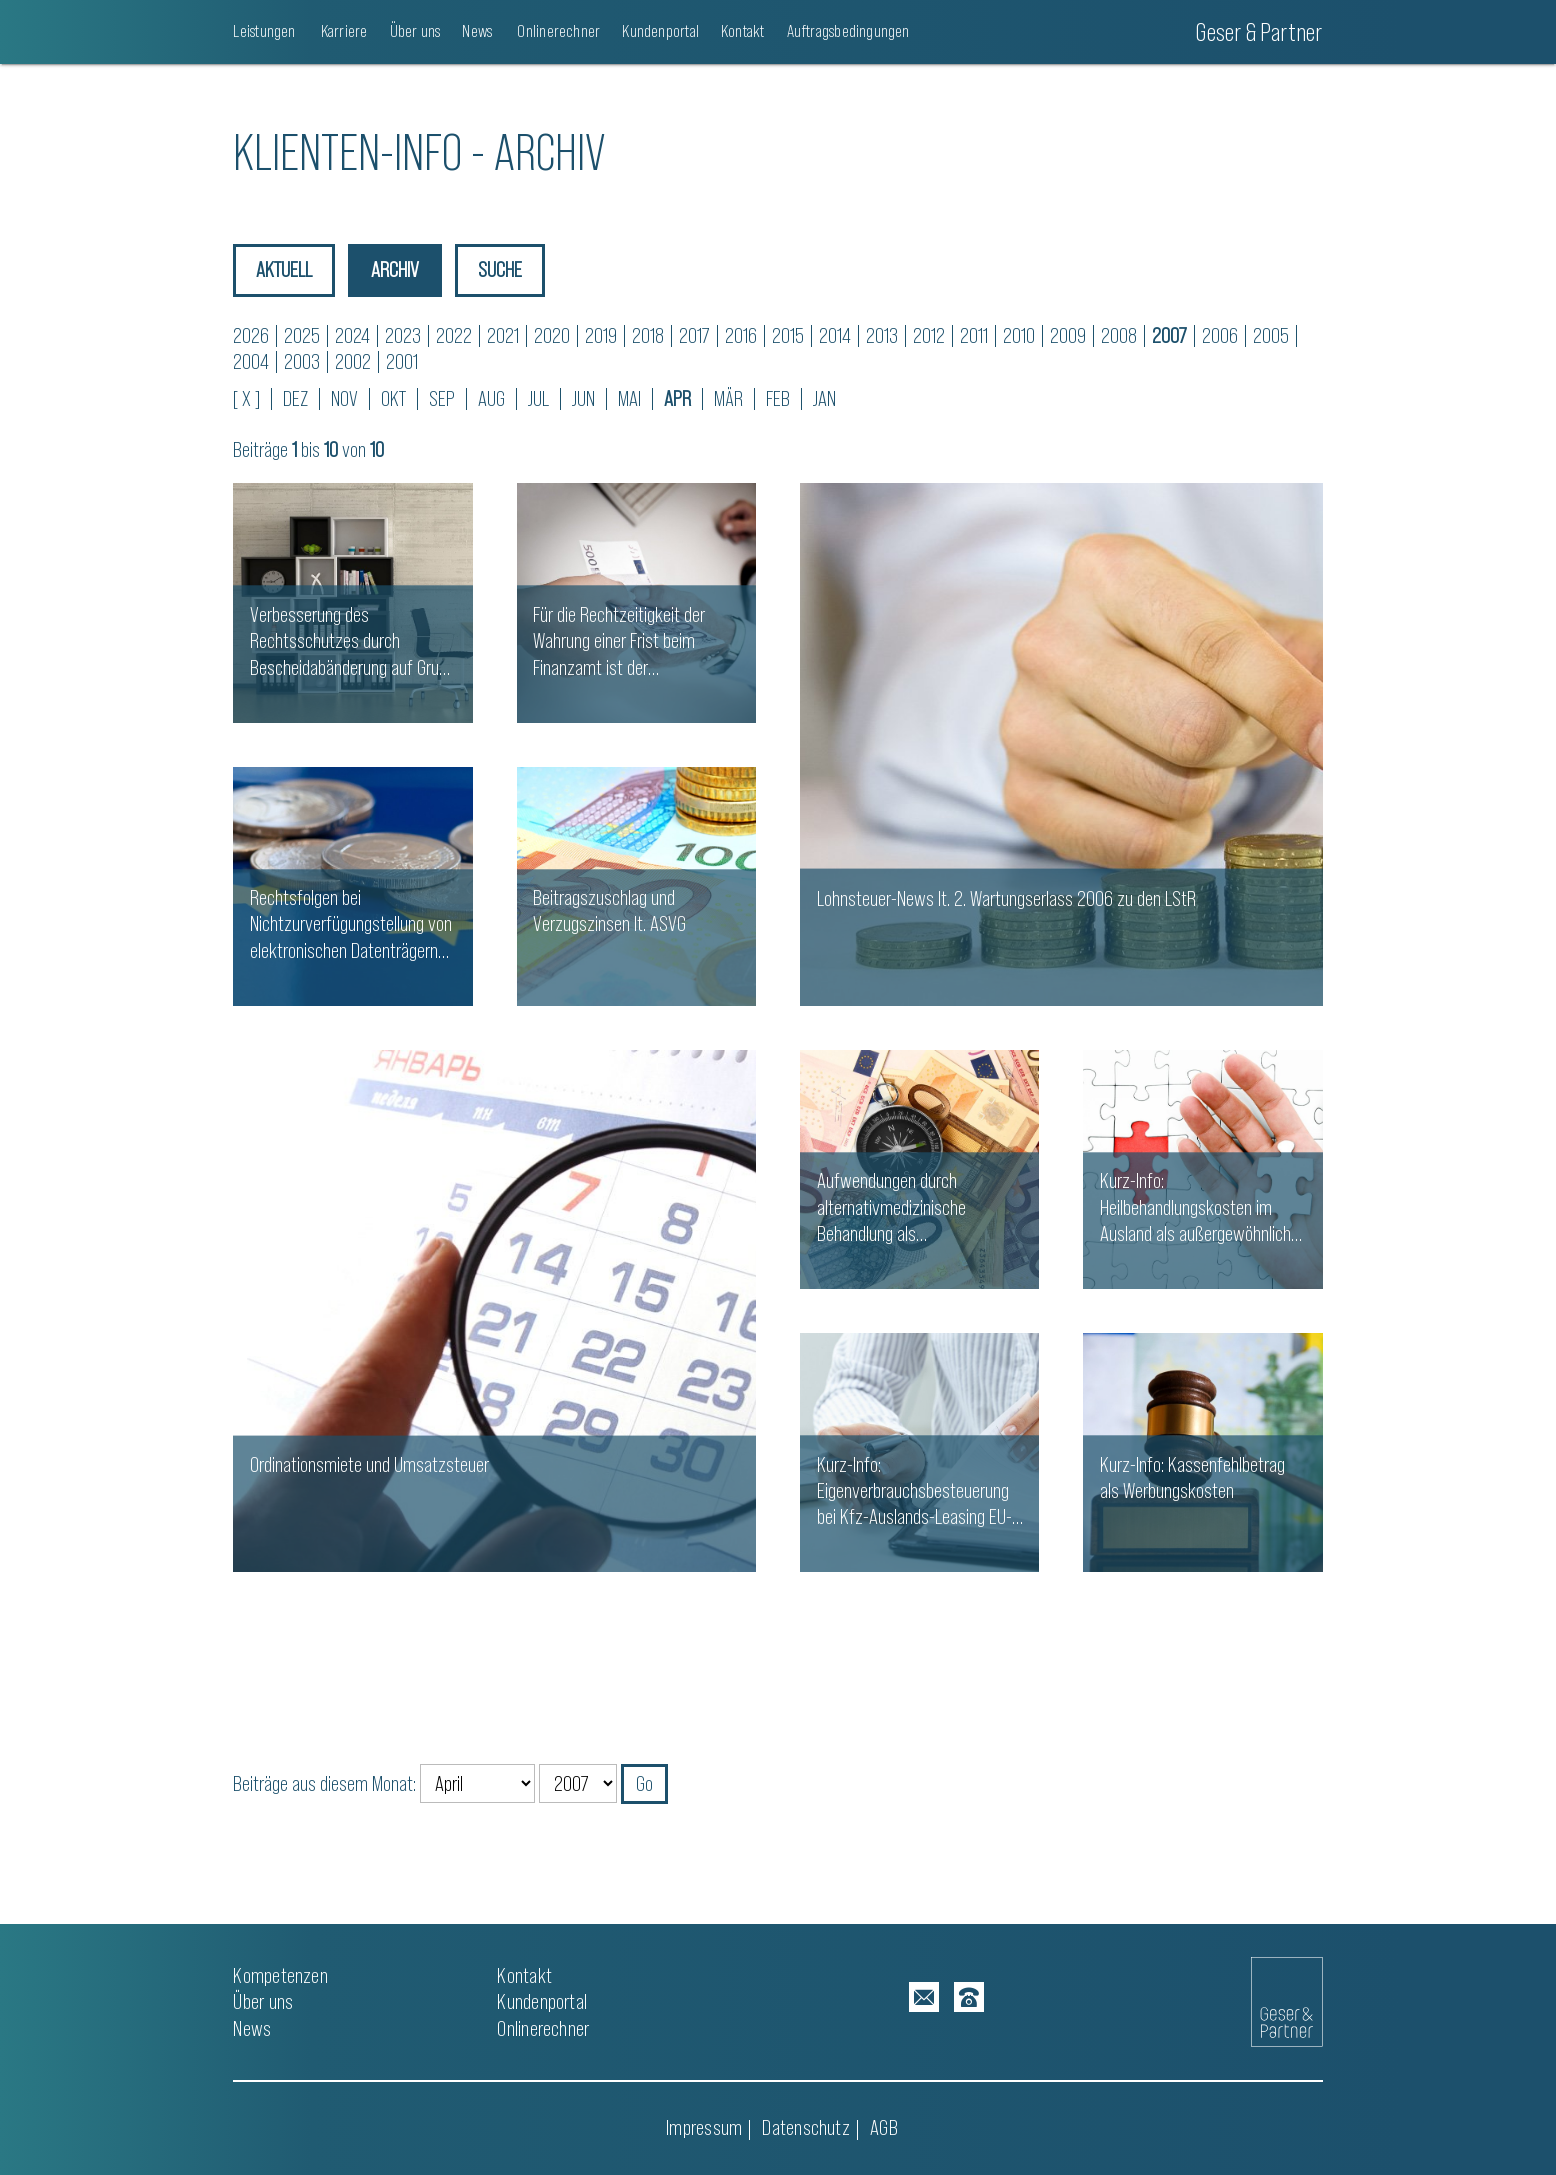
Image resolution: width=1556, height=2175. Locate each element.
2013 (882, 335)
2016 (741, 335)
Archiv (396, 269)
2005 (1271, 335)
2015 (788, 335)
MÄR (728, 398)
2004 (251, 361)
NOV (344, 398)
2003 (302, 361)
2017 (694, 335)
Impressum (704, 2127)
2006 (1220, 335)
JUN (583, 398)
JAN (824, 398)
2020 (552, 335)
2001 (402, 361)
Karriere (343, 31)
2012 (929, 335)
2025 (302, 335)
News (477, 31)
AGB (884, 2127)
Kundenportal (660, 31)
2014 (835, 335)
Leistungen (264, 31)
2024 (352, 335)
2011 (974, 335)
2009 (1068, 335)
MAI (629, 398)
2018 (648, 335)
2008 (1119, 335)
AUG (491, 398)
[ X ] (246, 398)
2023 (403, 335)
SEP (442, 398)
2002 (353, 361)
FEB (778, 398)
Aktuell (284, 269)
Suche (502, 269)
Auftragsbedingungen (848, 31)
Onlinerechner (557, 31)
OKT (393, 398)
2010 (1019, 335)
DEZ (295, 398)
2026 (251, 335)
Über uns (415, 31)
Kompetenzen (280, 1975)
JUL (538, 398)
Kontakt (743, 31)
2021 (503, 335)
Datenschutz (805, 2127)
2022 (454, 335)
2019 (601, 335)
